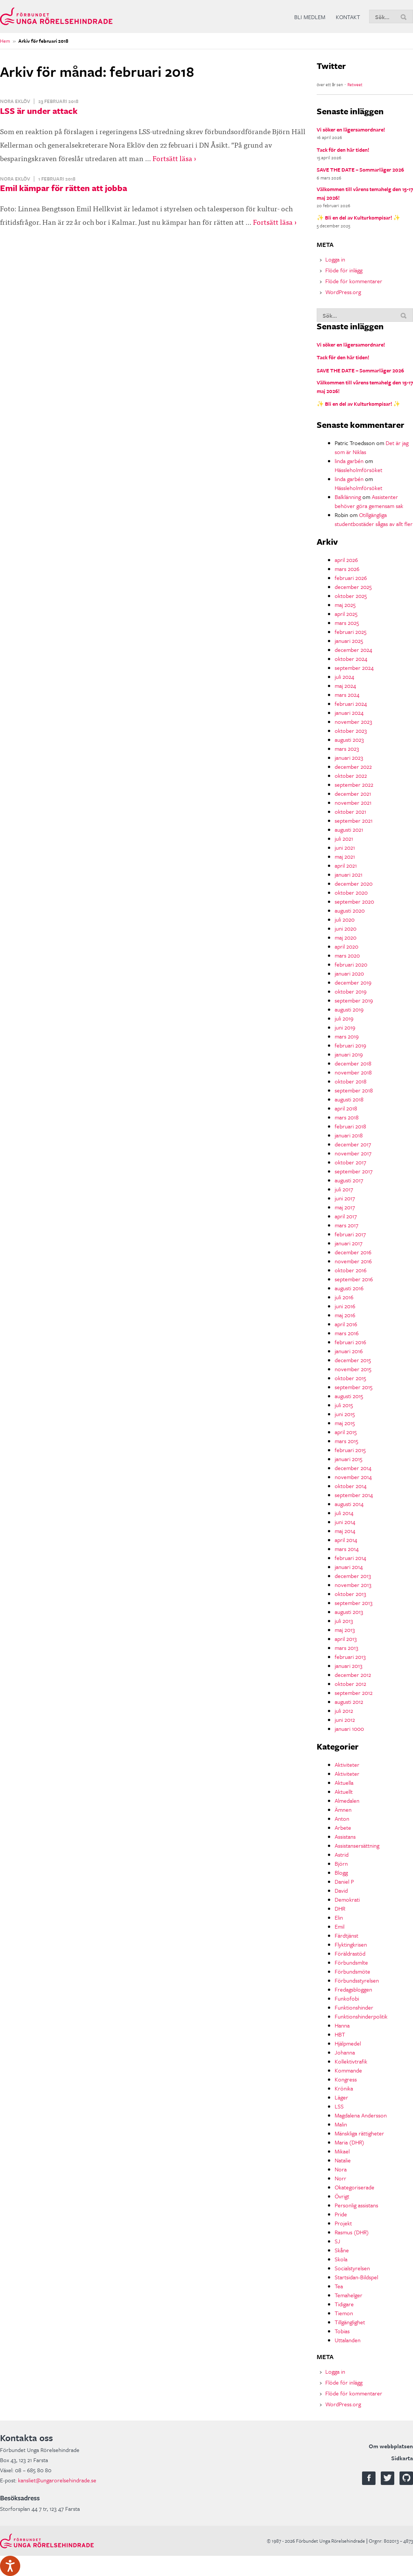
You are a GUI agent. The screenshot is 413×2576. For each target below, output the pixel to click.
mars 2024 (347, 694)
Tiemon (344, 2313)
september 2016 (354, 1279)
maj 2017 (345, 1207)
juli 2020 (345, 919)
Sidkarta (402, 2458)
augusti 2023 (349, 739)
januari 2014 (349, 1567)
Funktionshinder (354, 2007)
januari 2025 (349, 641)
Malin (341, 2124)
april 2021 (346, 865)
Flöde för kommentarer (353, 281)
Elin (339, 1917)
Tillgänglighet (350, 2322)
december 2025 (353, 587)
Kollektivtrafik (351, 2061)
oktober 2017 (350, 1162)
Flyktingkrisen (351, 1944)
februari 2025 (351, 632)
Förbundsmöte (352, 1971)
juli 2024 (344, 676)
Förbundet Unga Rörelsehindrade (56, 16)
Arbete (343, 1827)
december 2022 (353, 766)
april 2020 (346, 946)
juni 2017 (345, 1198)
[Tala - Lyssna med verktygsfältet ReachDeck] (10, 2566)
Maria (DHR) (349, 2142)
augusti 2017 (349, 1180)
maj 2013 (345, 1630)
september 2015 (354, 1387)
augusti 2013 (349, 1612)
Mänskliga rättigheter (359, 2133)
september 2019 (354, 1000)
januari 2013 (348, 1666)
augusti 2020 (350, 910)
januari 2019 (349, 1054)
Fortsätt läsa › (174, 158)
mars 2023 (347, 748)
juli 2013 (344, 1621)
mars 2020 (347, 955)
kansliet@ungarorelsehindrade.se (57, 2480)
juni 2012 (345, 1719)
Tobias (342, 2331)
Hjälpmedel (348, 2043)
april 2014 (346, 1540)
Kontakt (348, 17)
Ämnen (343, 1809)
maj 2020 (345, 937)
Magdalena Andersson (361, 2115)
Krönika (344, 2088)
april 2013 (346, 1639)
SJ (337, 2241)
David (341, 1890)
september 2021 (354, 820)
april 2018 (346, 1108)
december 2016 (353, 1252)
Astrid (342, 1854)
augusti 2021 (349, 829)
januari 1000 (349, 1728)
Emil (339, 1926)
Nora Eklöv (15, 101)
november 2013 (353, 1585)
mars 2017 (346, 1225)
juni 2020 (345, 928)
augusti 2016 (349, 1288)
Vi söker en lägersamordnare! (351, 129)
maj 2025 (345, 605)
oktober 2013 (350, 1594)
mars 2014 (347, 1549)
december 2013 (353, 1576)
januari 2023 (349, 757)
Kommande (348, 2070)
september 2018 (354, 1090)
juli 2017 (344, 1189)
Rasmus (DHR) (352, 2232)
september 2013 (354, 1603)
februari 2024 (351, 703)
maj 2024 (345, 685)
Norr (340, 2178)
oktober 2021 (350, 811)
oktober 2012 (350, 1683)
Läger (341, 2097)
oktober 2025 (351, 596)
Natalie (343, 2160)
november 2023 (353, 721)
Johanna (345, 2052)
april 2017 (346, 1216)
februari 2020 (351, 964)
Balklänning (348, 497)
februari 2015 (350, 1450)
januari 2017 (348, 1243)
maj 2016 (345, 1315)
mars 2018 (347, 1117)
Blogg (341, 1872)
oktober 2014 (351, 1486)
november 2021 (353, 802)
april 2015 (346, 1432)
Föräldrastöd (350, 1953)
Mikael (342, 2151)
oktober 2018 (351, 1081)
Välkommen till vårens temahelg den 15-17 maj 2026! (365, 193)
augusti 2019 (349, 1009)
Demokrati (347, 1899)
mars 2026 (347, 569)
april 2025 (346, 614)
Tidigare (344, 2304)
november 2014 (353, 1477)
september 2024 (354, 667)
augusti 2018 (349, 1099)
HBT (340, 2034)
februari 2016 (350, 1342)
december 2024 (353, 649)
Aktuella (344, 1782)
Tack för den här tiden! (343, 150)
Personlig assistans (356, 2205)
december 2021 (353, 793)
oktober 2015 (350, 1378)
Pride (341, 2214)
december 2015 (353, 1360)
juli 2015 (344, 1405)
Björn (341, 1863)
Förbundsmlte (351, 1962)
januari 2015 (348, 1459)
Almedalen (347, 1800)
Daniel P (344, 1881)
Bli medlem (309, 17)
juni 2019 (345, 1027)
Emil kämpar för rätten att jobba (63, 188)
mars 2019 (347, 1036)
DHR (340, 1908)
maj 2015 (345, 1423)
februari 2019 (350, 1045)
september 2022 (354, 784)
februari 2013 (350, 1657)
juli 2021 (344, 838)
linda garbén (349, 461)
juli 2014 (344, 1513)
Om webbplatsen (391, 2446)
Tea (339, 2286)
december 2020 (354, 883)
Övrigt (342, 2196)
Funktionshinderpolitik (361, 2016)
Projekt (343, 2223)
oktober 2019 (351, 991)
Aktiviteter (347, 1764)
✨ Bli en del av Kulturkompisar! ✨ (358, 217)
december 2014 (353, 1468)
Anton (342, 1818)
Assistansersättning (357, 1845)
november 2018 (353, 1072)
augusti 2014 (349, 1504)
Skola (341, 2259)
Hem (5, 41)
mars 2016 (347, 1333)
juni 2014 (345, 1522)
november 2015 (353, 1369)
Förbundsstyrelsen (357, 1980)
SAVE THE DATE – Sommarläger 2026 (360, 169)
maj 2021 (345, 856)
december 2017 (353, 1144)
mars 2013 (346, 1648)
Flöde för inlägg (343, 270)
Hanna (342, 2025)
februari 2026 (351, 578)
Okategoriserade (354, 2187)
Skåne (342, 2250)
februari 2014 (350, 1558)
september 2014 (354, 1495)
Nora (341, 2169)
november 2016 (353, 1261)
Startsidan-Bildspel (356, 2277)
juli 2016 (344, 1297)
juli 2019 (344, 1018)
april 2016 (346, 1324)
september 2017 (354, 1171)
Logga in (335, 259)
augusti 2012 (349, 1701)
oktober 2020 (351, 892)
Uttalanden (348, 2340)
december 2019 (353, 982)
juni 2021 (345, 847)
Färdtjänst (346, 1935)
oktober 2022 (351, 775)
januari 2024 (349, 712)
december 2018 (353, 1063)
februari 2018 (350, 1126)
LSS (339, 2106)
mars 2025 (347, 623)
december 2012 (353, 1675)
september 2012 (354, 1692)
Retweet (354, 84)
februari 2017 (350, 1234)
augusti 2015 (349, 1396)
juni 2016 (345, 1306)
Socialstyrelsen (352, 2268)
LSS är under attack (39, 111)
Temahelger (348, 2295)
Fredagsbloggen (353, 1989)
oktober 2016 (351, 1270)
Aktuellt (344, 1791)
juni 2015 (345, 1414)
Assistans (345, 1836)
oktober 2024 (351, 658)
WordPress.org (343, 292)
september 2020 (354, 901)
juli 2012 (344, 1710)
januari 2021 (348, 874)
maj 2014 (345, 1531)
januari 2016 (349, 1351)
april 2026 (346, 560)
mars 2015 (346, 1441)
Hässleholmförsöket (358, 470)
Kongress (346, 2079)
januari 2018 (349, 1135)
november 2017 (353, 1153)
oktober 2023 (351, 730)
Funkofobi (347, 1998)
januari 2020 (349, 973)
